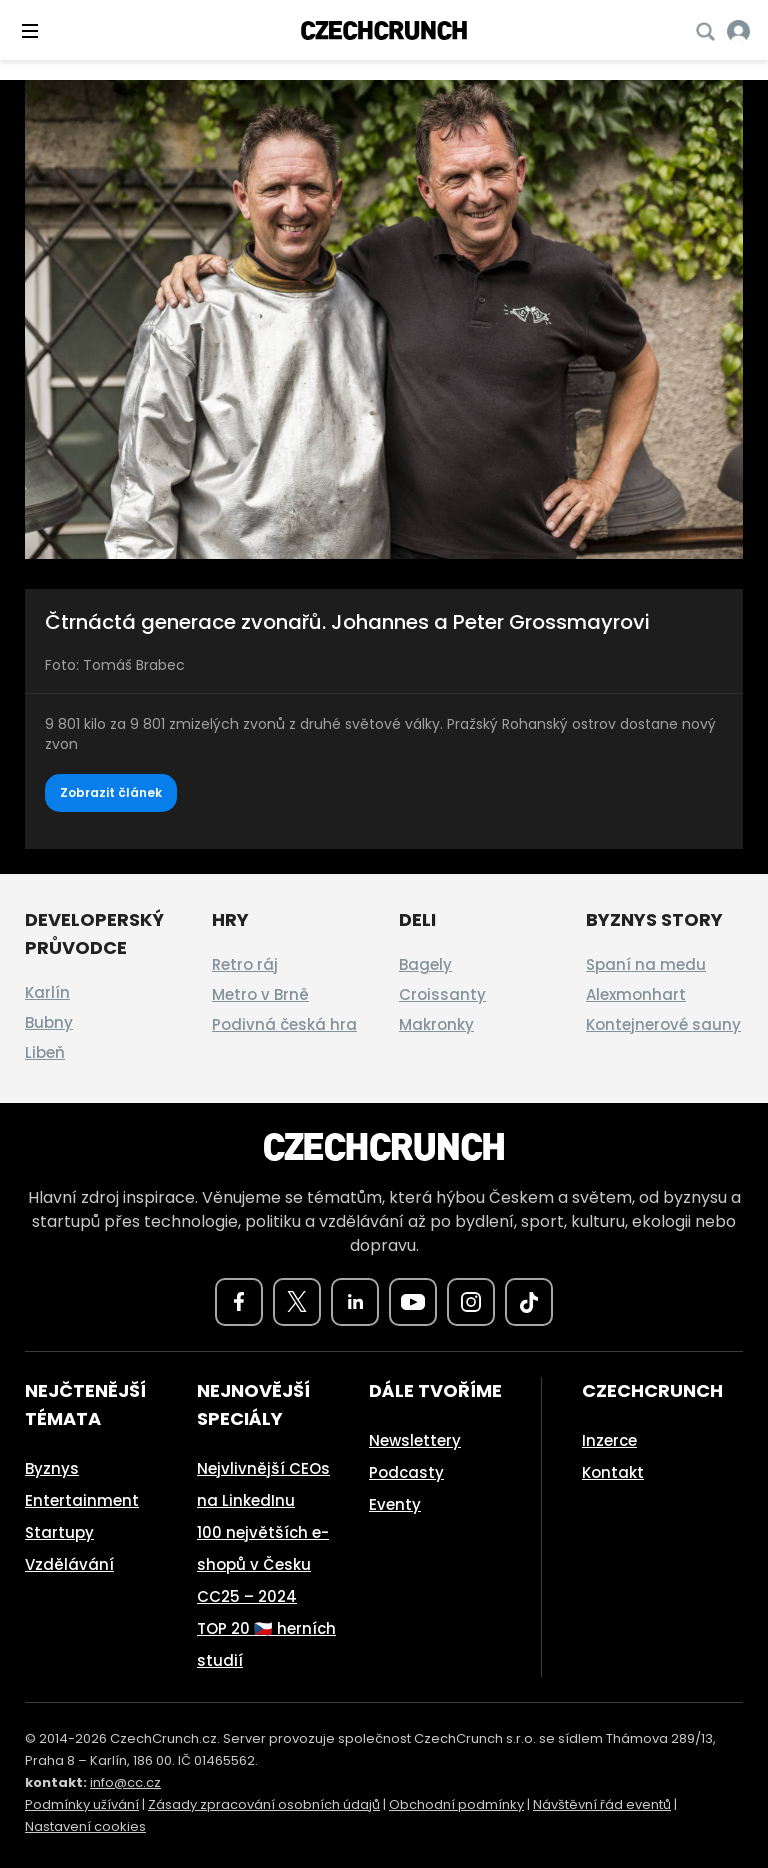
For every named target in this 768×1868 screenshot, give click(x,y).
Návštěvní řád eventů (602, 1804)
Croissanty (442, 994)
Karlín (47, 992)
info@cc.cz (125, 1782)
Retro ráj (245, 964)
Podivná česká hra (284, 1024)
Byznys (52, 1468)
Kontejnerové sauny (663, 1024)
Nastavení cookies (85, 1826)
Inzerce (609, 1440)
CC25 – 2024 (247, 1596)
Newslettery (415, 1440)
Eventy (395, 1504)
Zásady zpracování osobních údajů (264, 1804)
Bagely (425, 964)
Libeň (45, 1052)
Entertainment (82, 1500)
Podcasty (406, 1472)
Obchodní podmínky (456, 1804)
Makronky (436, 1024)
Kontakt (613, 1472)
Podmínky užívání (82, 1804)
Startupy (59, 1532)
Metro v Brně (260, 994)
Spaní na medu (646, 964)
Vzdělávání (69, 1564)
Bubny (49, 1022)
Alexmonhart (636, 994)
